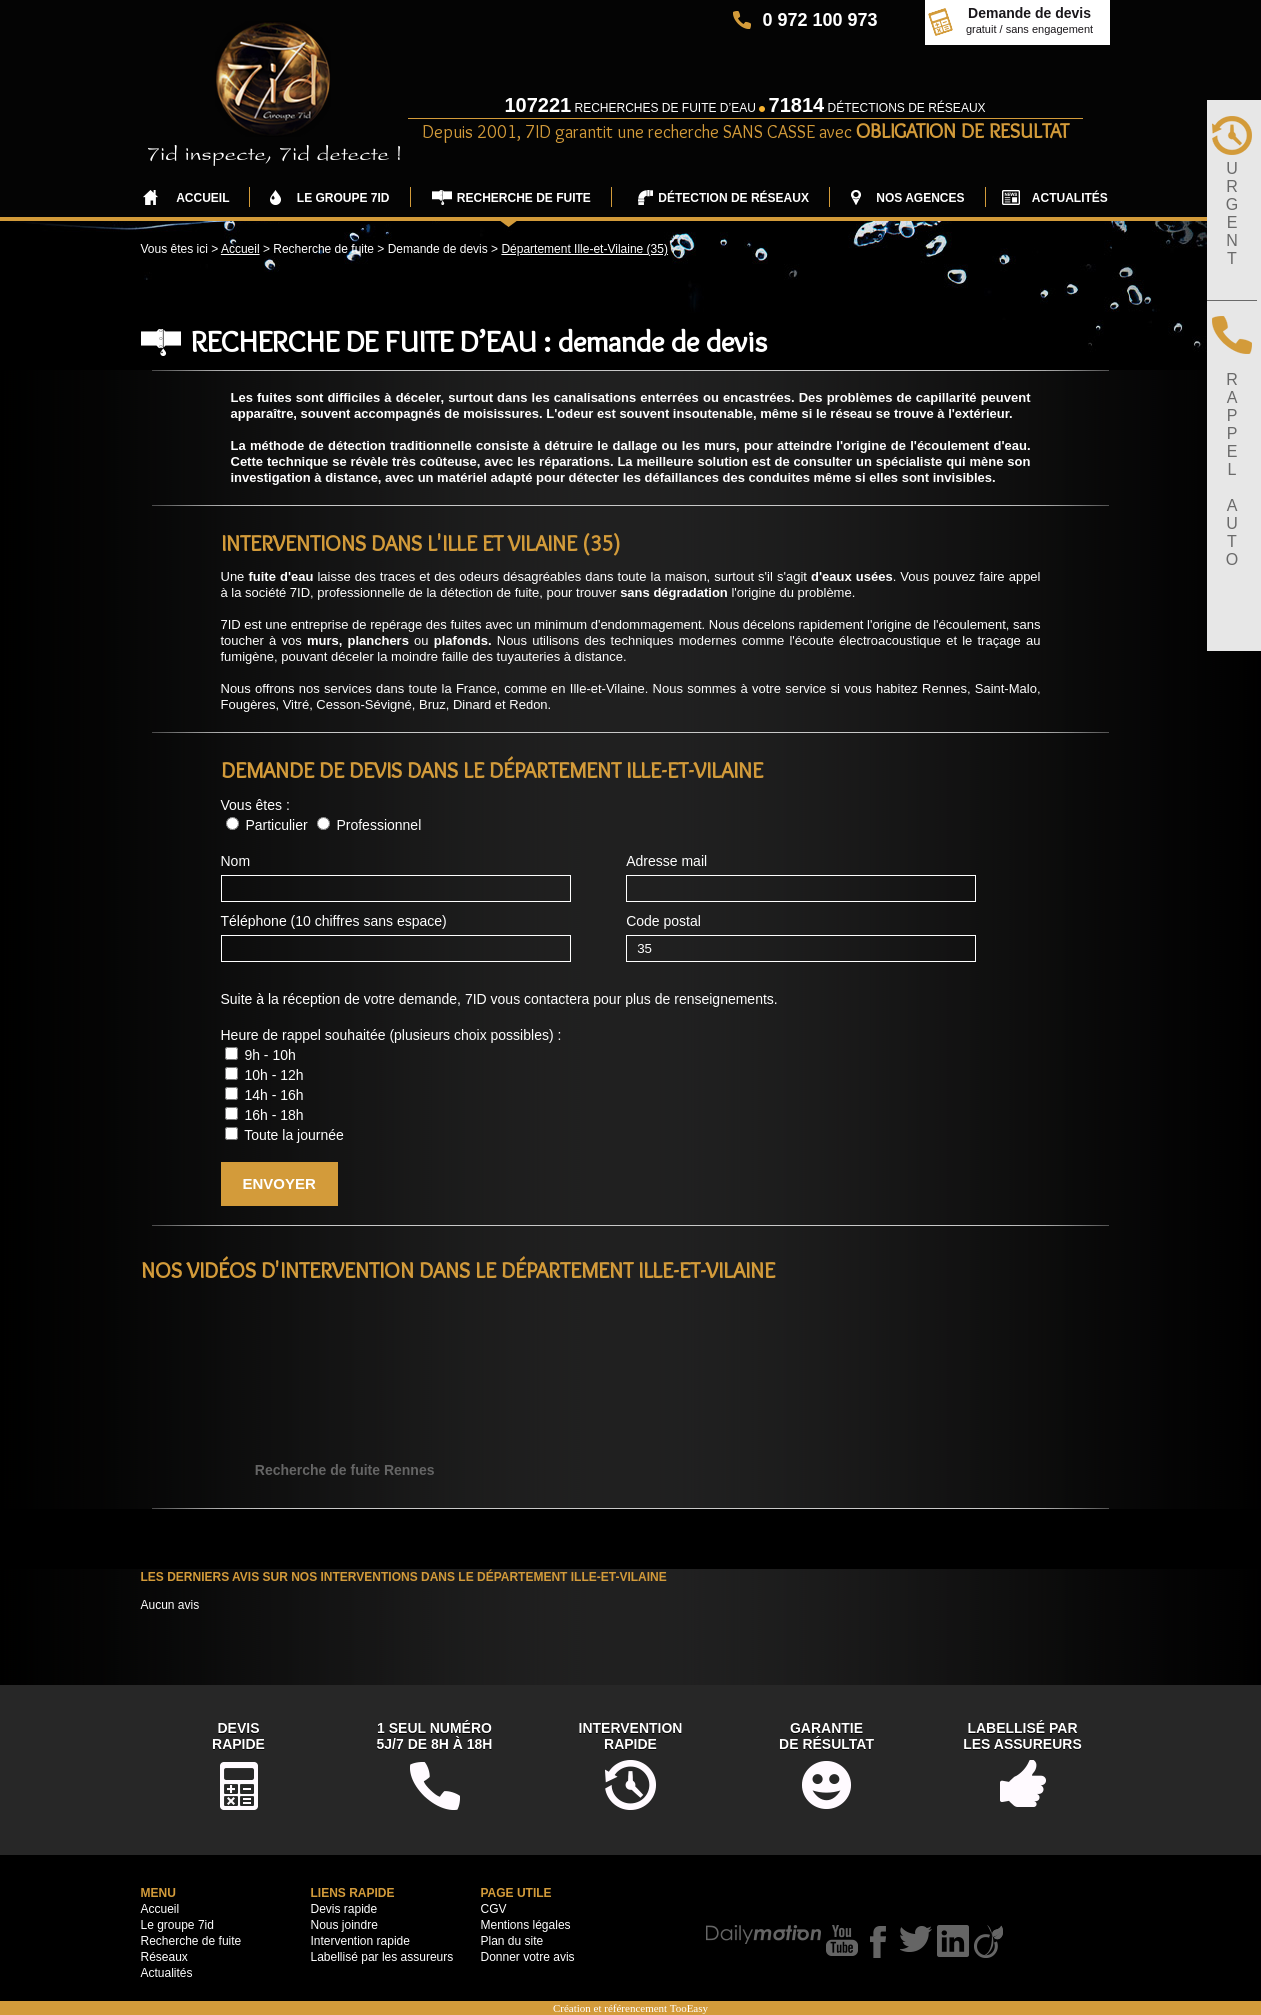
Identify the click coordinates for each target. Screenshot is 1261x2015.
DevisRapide (238, 1736)
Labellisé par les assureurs (382, 1957)
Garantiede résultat (826, 1736)
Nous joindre (344, 1925)
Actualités (167, 1973)
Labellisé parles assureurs (1022, 1736)
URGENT (1232, 213)
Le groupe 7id (177, 1925)
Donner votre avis (528, 1957)
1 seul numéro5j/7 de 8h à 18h (435, 1736)
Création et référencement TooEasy (630, 2008)
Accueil (240, 249)
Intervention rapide (360, 1941)
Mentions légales (526, 1925)
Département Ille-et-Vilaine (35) (584, 249)
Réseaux (164, 1957)
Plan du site (512, 1941)
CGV (494, 1909)
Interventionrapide (631, 1736)
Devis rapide (344, 1909)
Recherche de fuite (191, 1941)
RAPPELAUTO (1232, 469)
